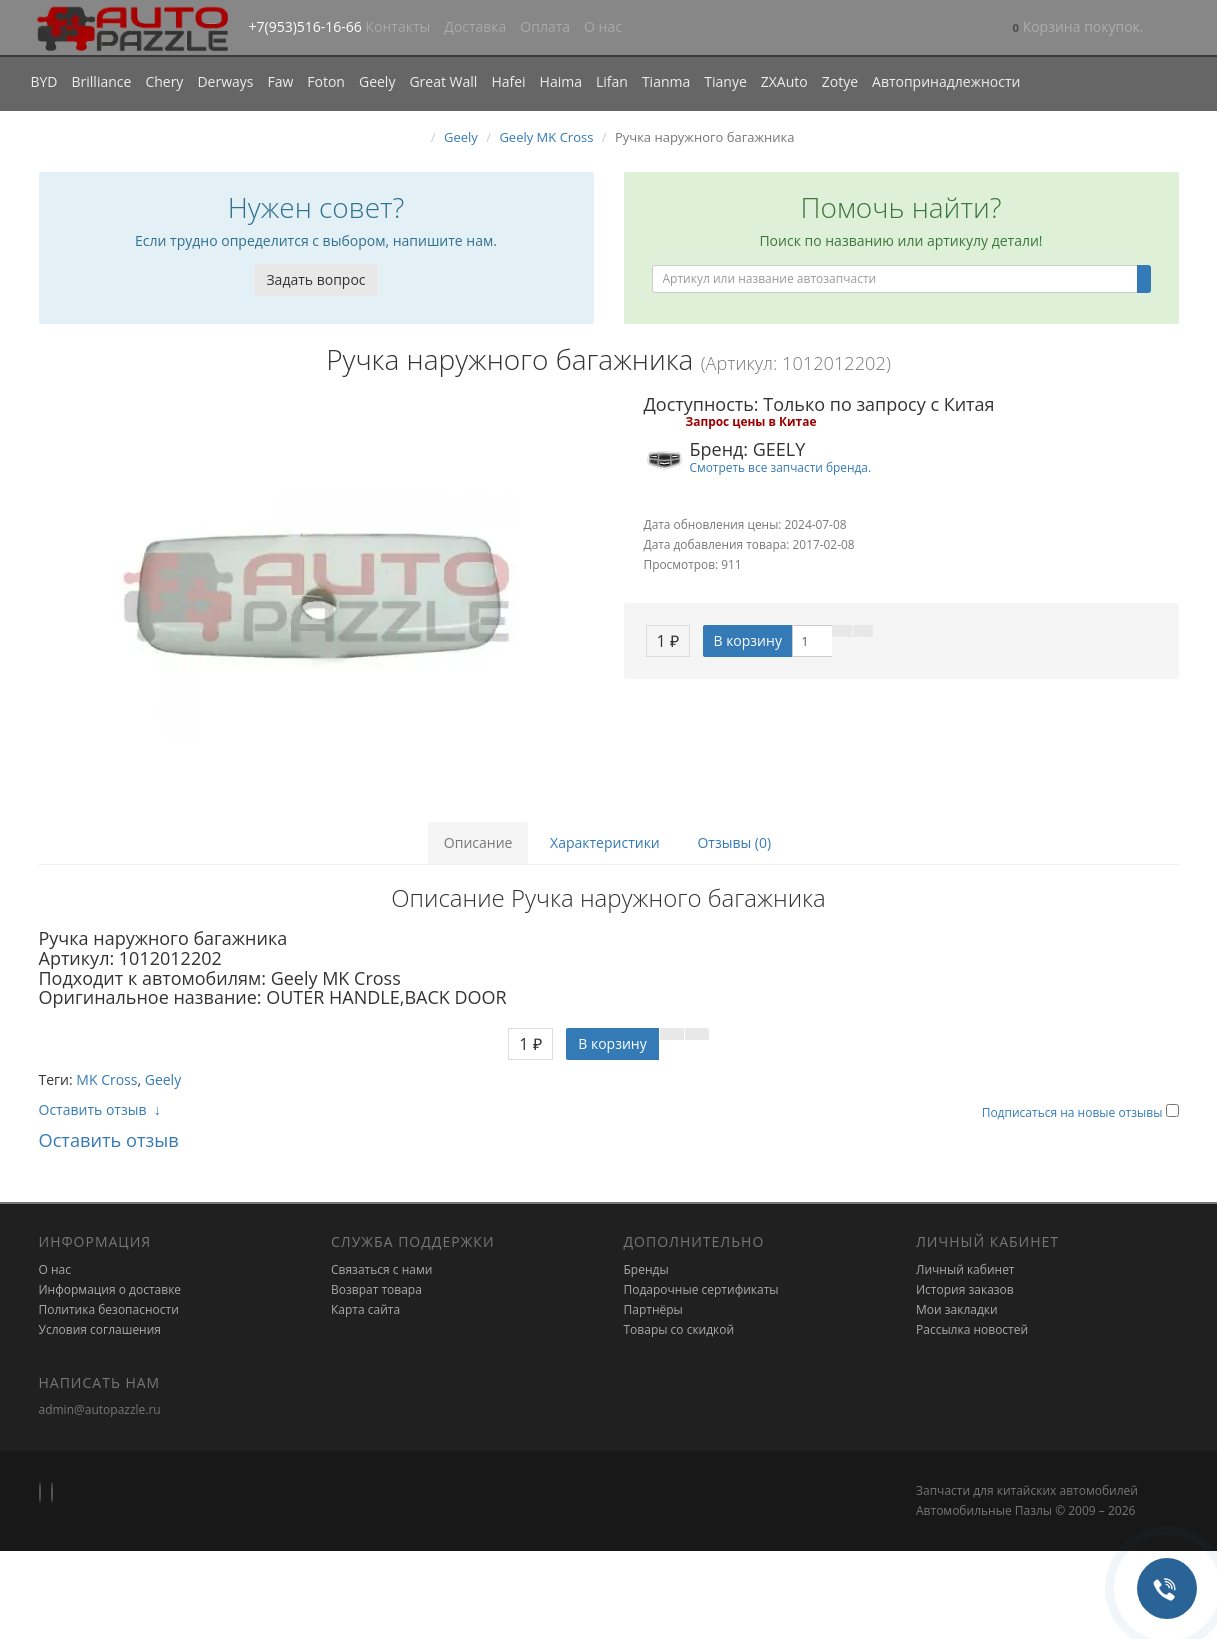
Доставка (475, 26)
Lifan (612, 81)
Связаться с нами (381, 1269)
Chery (164, 81)
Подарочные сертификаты (701, 1289)
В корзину (747, 640)
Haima (561, 81)
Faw (280, 81)
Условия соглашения (100, 1329)
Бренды (646, 1269)
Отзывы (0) (734, 842)
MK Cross (106, 1079)
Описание (478, 842)
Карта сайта (365, 1309)
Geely (377, 81)
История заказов (965, 1289)
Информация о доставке (110, 1289)
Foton (326, 81)
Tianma (666, 81)
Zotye (840, 81)
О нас (603, 26)
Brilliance (102, 81)
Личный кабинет (965, 1269)
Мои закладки (957, 1309)
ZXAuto (784, 81)
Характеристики (605, 842)
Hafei (508, 81)
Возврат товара (376, 1289)
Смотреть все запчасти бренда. (781, 467)
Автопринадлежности (946, 81)
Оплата (545, 26)
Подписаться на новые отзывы (1074, 1112)
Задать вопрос (315, 279)
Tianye (725, 81)
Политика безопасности (109, 1309)
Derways (225, 81)
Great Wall (443, 81)
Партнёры (653, 1309)
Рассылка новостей (972, 1329)
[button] (1078, 28)
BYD (44, 81)
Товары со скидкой (679, 1329)
